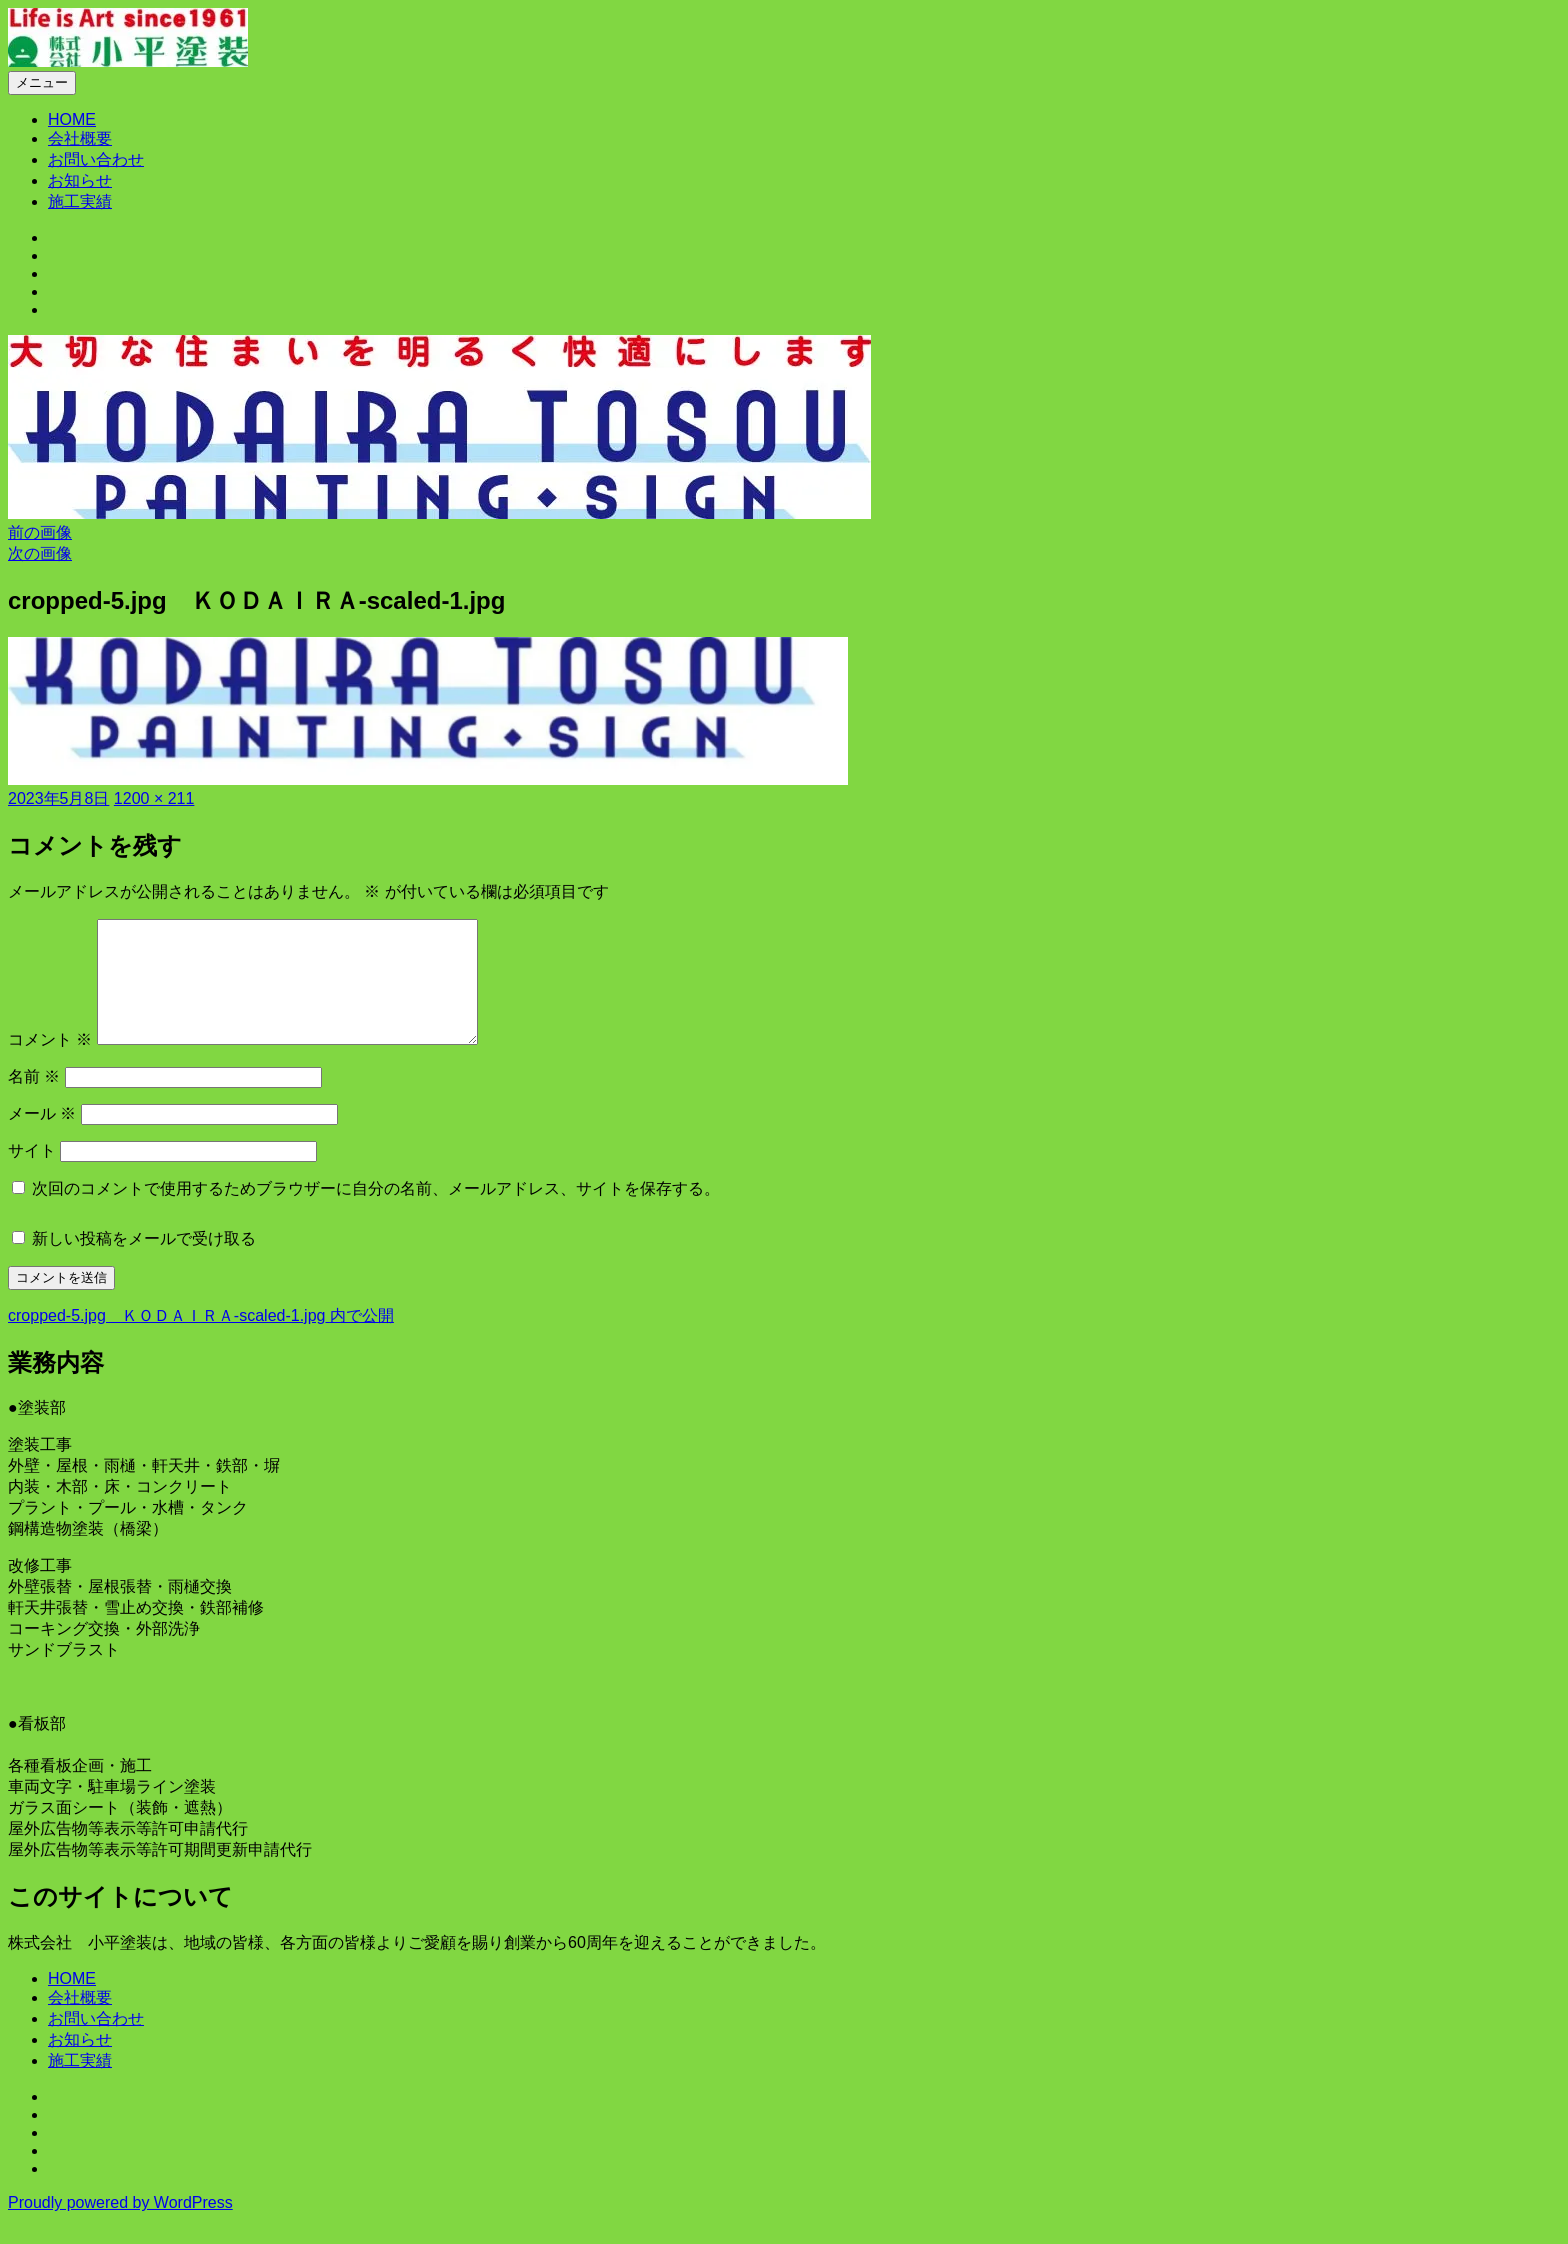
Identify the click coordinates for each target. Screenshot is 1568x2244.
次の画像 (40, 553)
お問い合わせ (96, 159)
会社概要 (80, 138)
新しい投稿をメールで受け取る (144, 1262)
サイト (32, 1174)
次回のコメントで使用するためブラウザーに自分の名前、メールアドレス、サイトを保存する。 (376, 1212)
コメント (50, 1063)
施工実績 (80, 201)
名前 (34, 1100)
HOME (72, 119)
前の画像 (40, 532)
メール (42, 1137)
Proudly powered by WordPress (120, 2226)
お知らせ (80, 180)
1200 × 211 (154, 798)
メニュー (42, 82)
